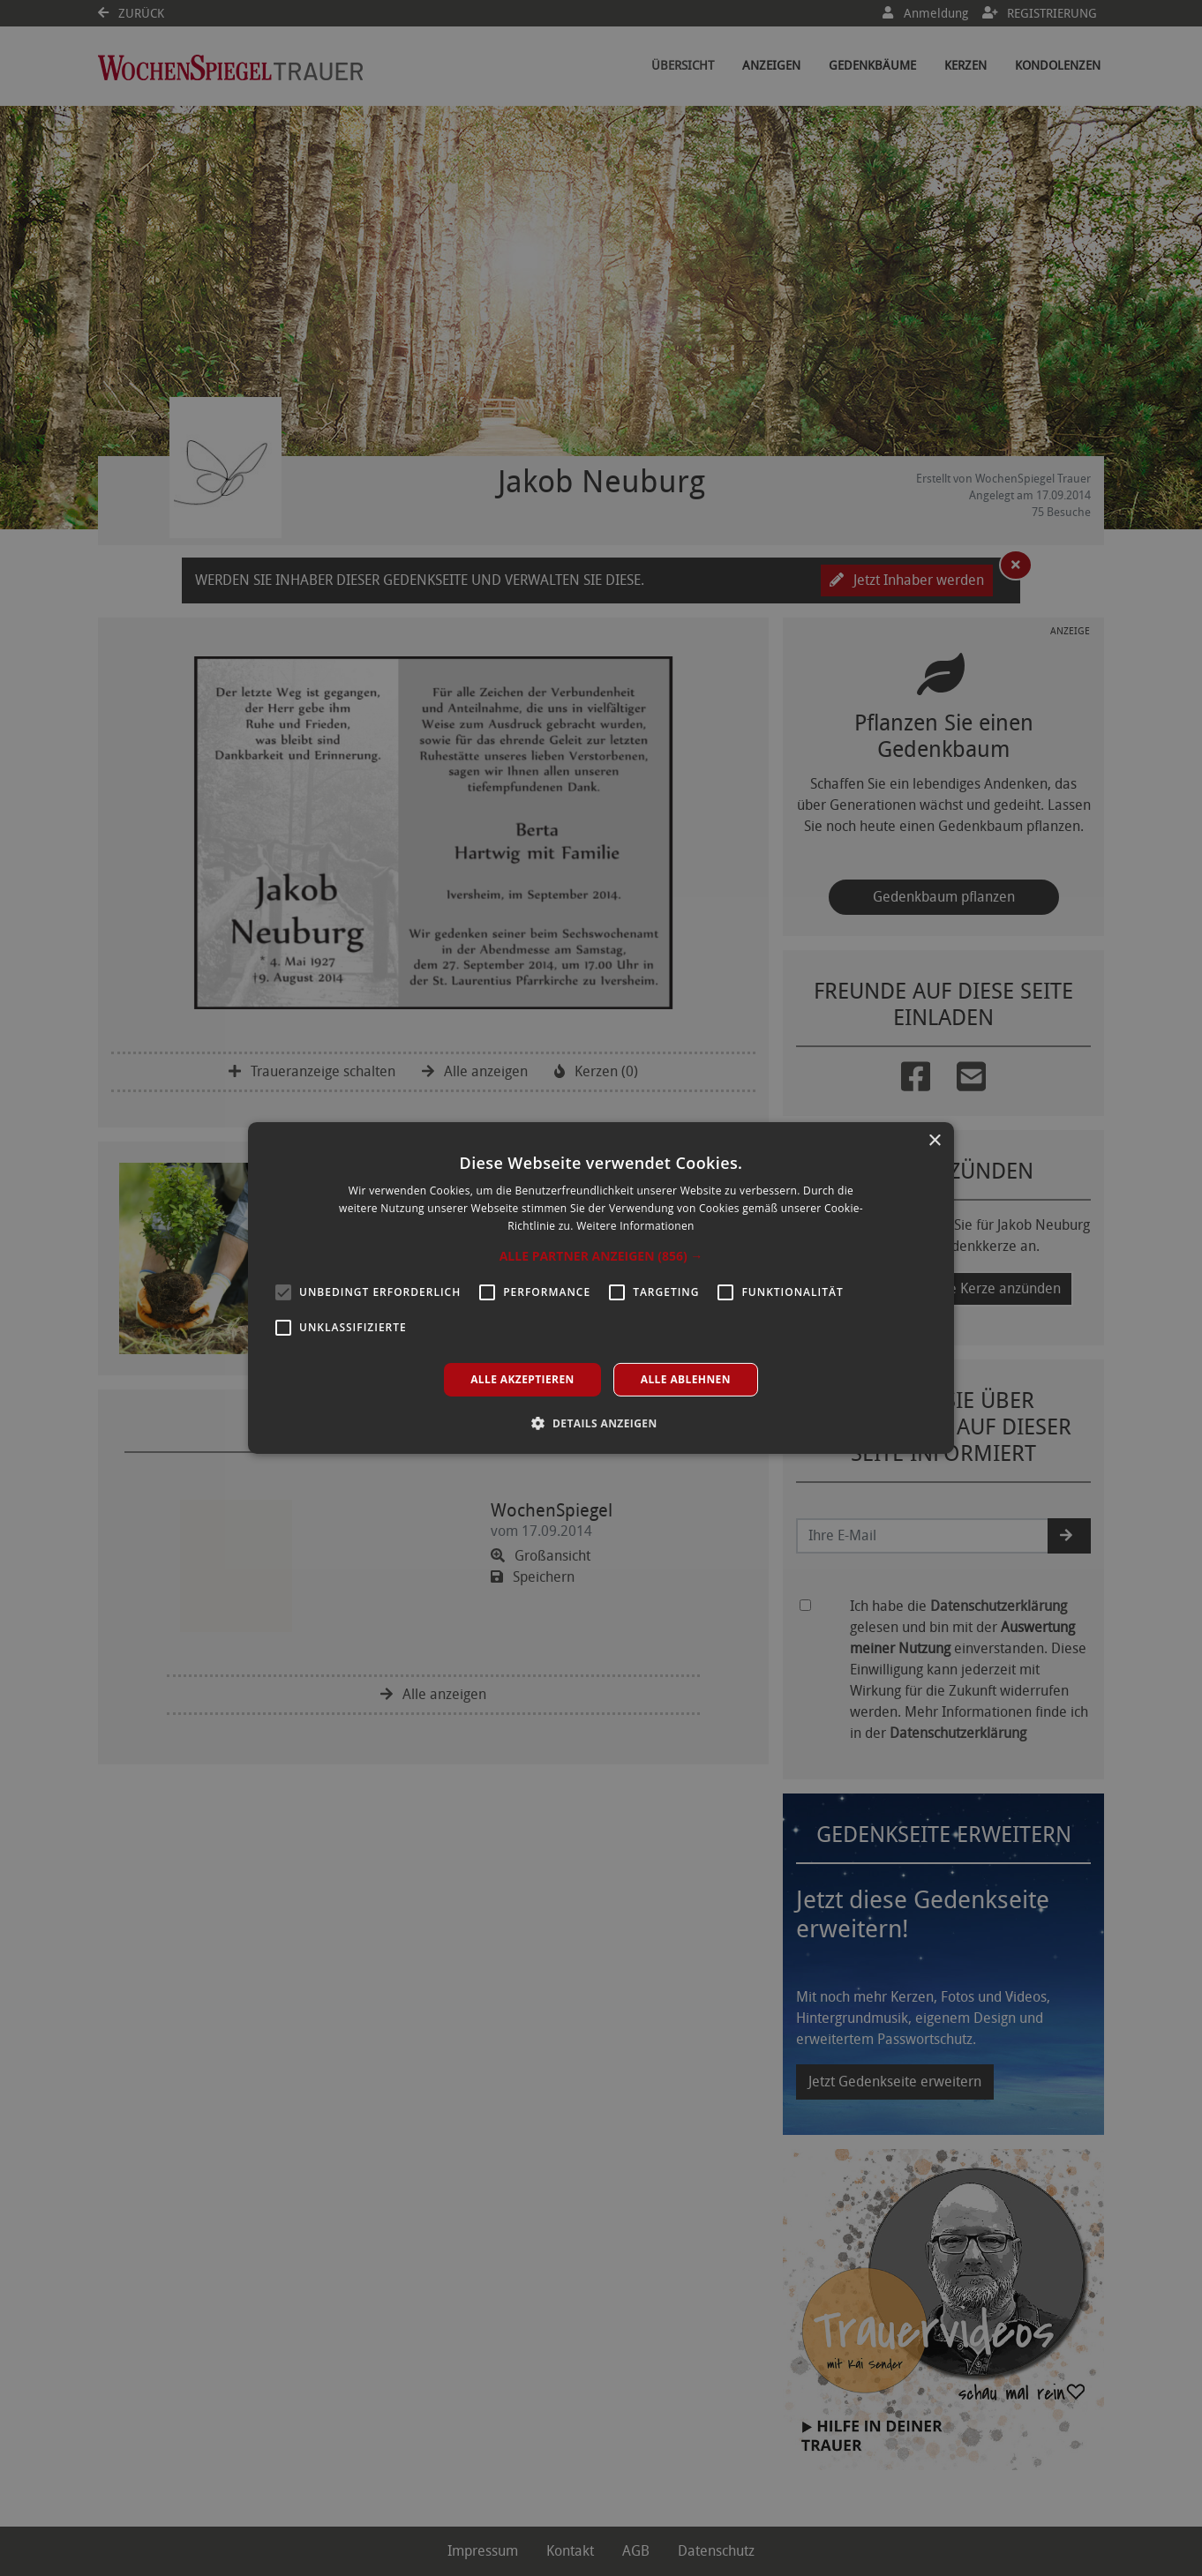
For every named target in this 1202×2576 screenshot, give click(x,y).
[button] (601, 1256)
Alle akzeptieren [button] (522, 1379)
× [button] (934, 1141)
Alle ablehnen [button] (686, 1379)
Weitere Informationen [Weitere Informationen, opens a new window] (635, 1225)
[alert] (601, 1288)
